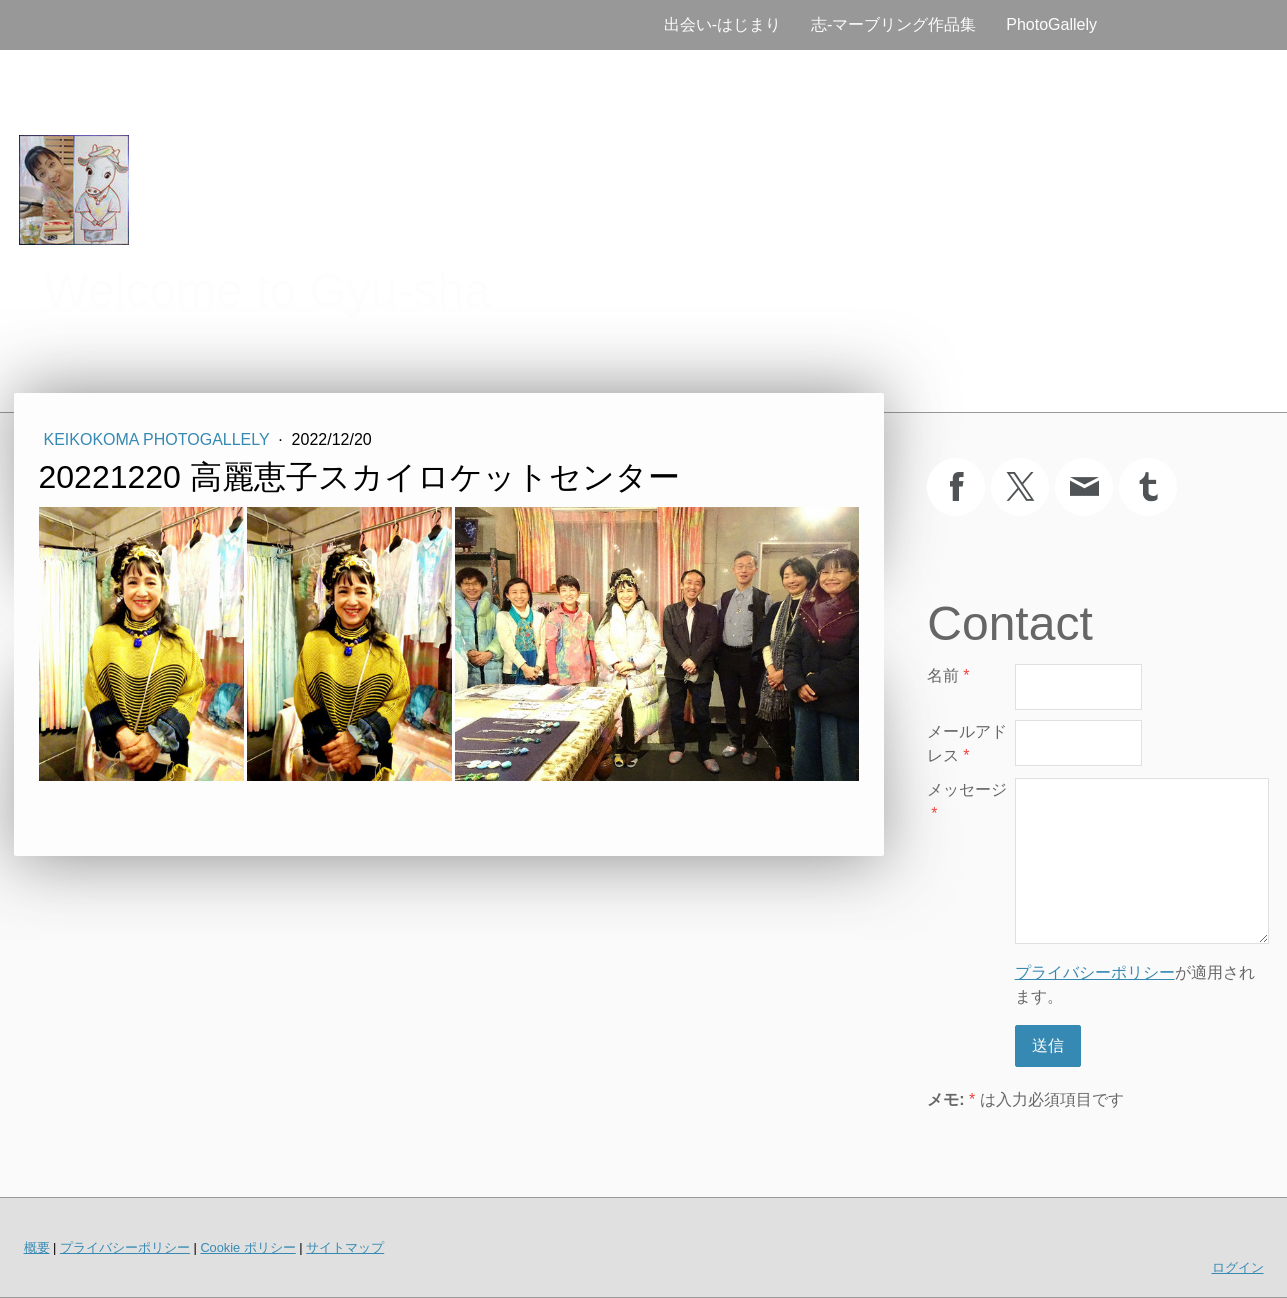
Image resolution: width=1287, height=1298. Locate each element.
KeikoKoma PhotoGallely (159, 439)
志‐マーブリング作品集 (893, 24)
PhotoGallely (1051, 24)
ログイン (1238, 1267)
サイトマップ (345, 1247)
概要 (37, 1247)
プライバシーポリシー (1095, 972)
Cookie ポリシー (247, 1247)
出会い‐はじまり (722, 24)
